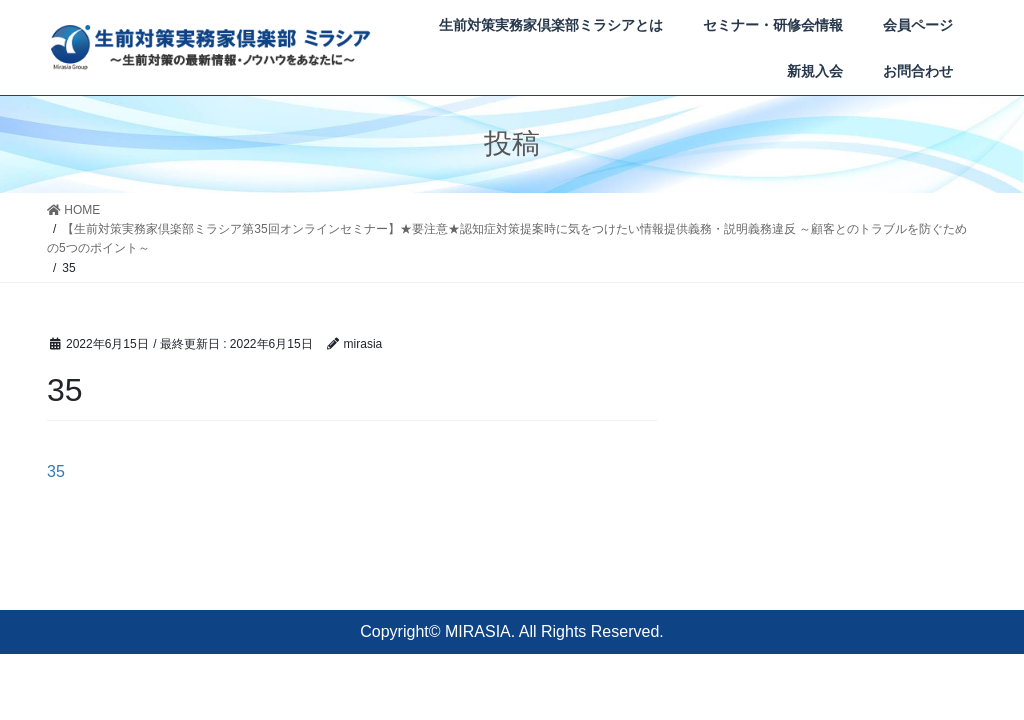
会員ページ (918, 25)
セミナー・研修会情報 (773, 25)
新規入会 (815, 71)
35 (56, 471)
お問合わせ (918, 71)
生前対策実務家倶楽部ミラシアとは (551, 25)
